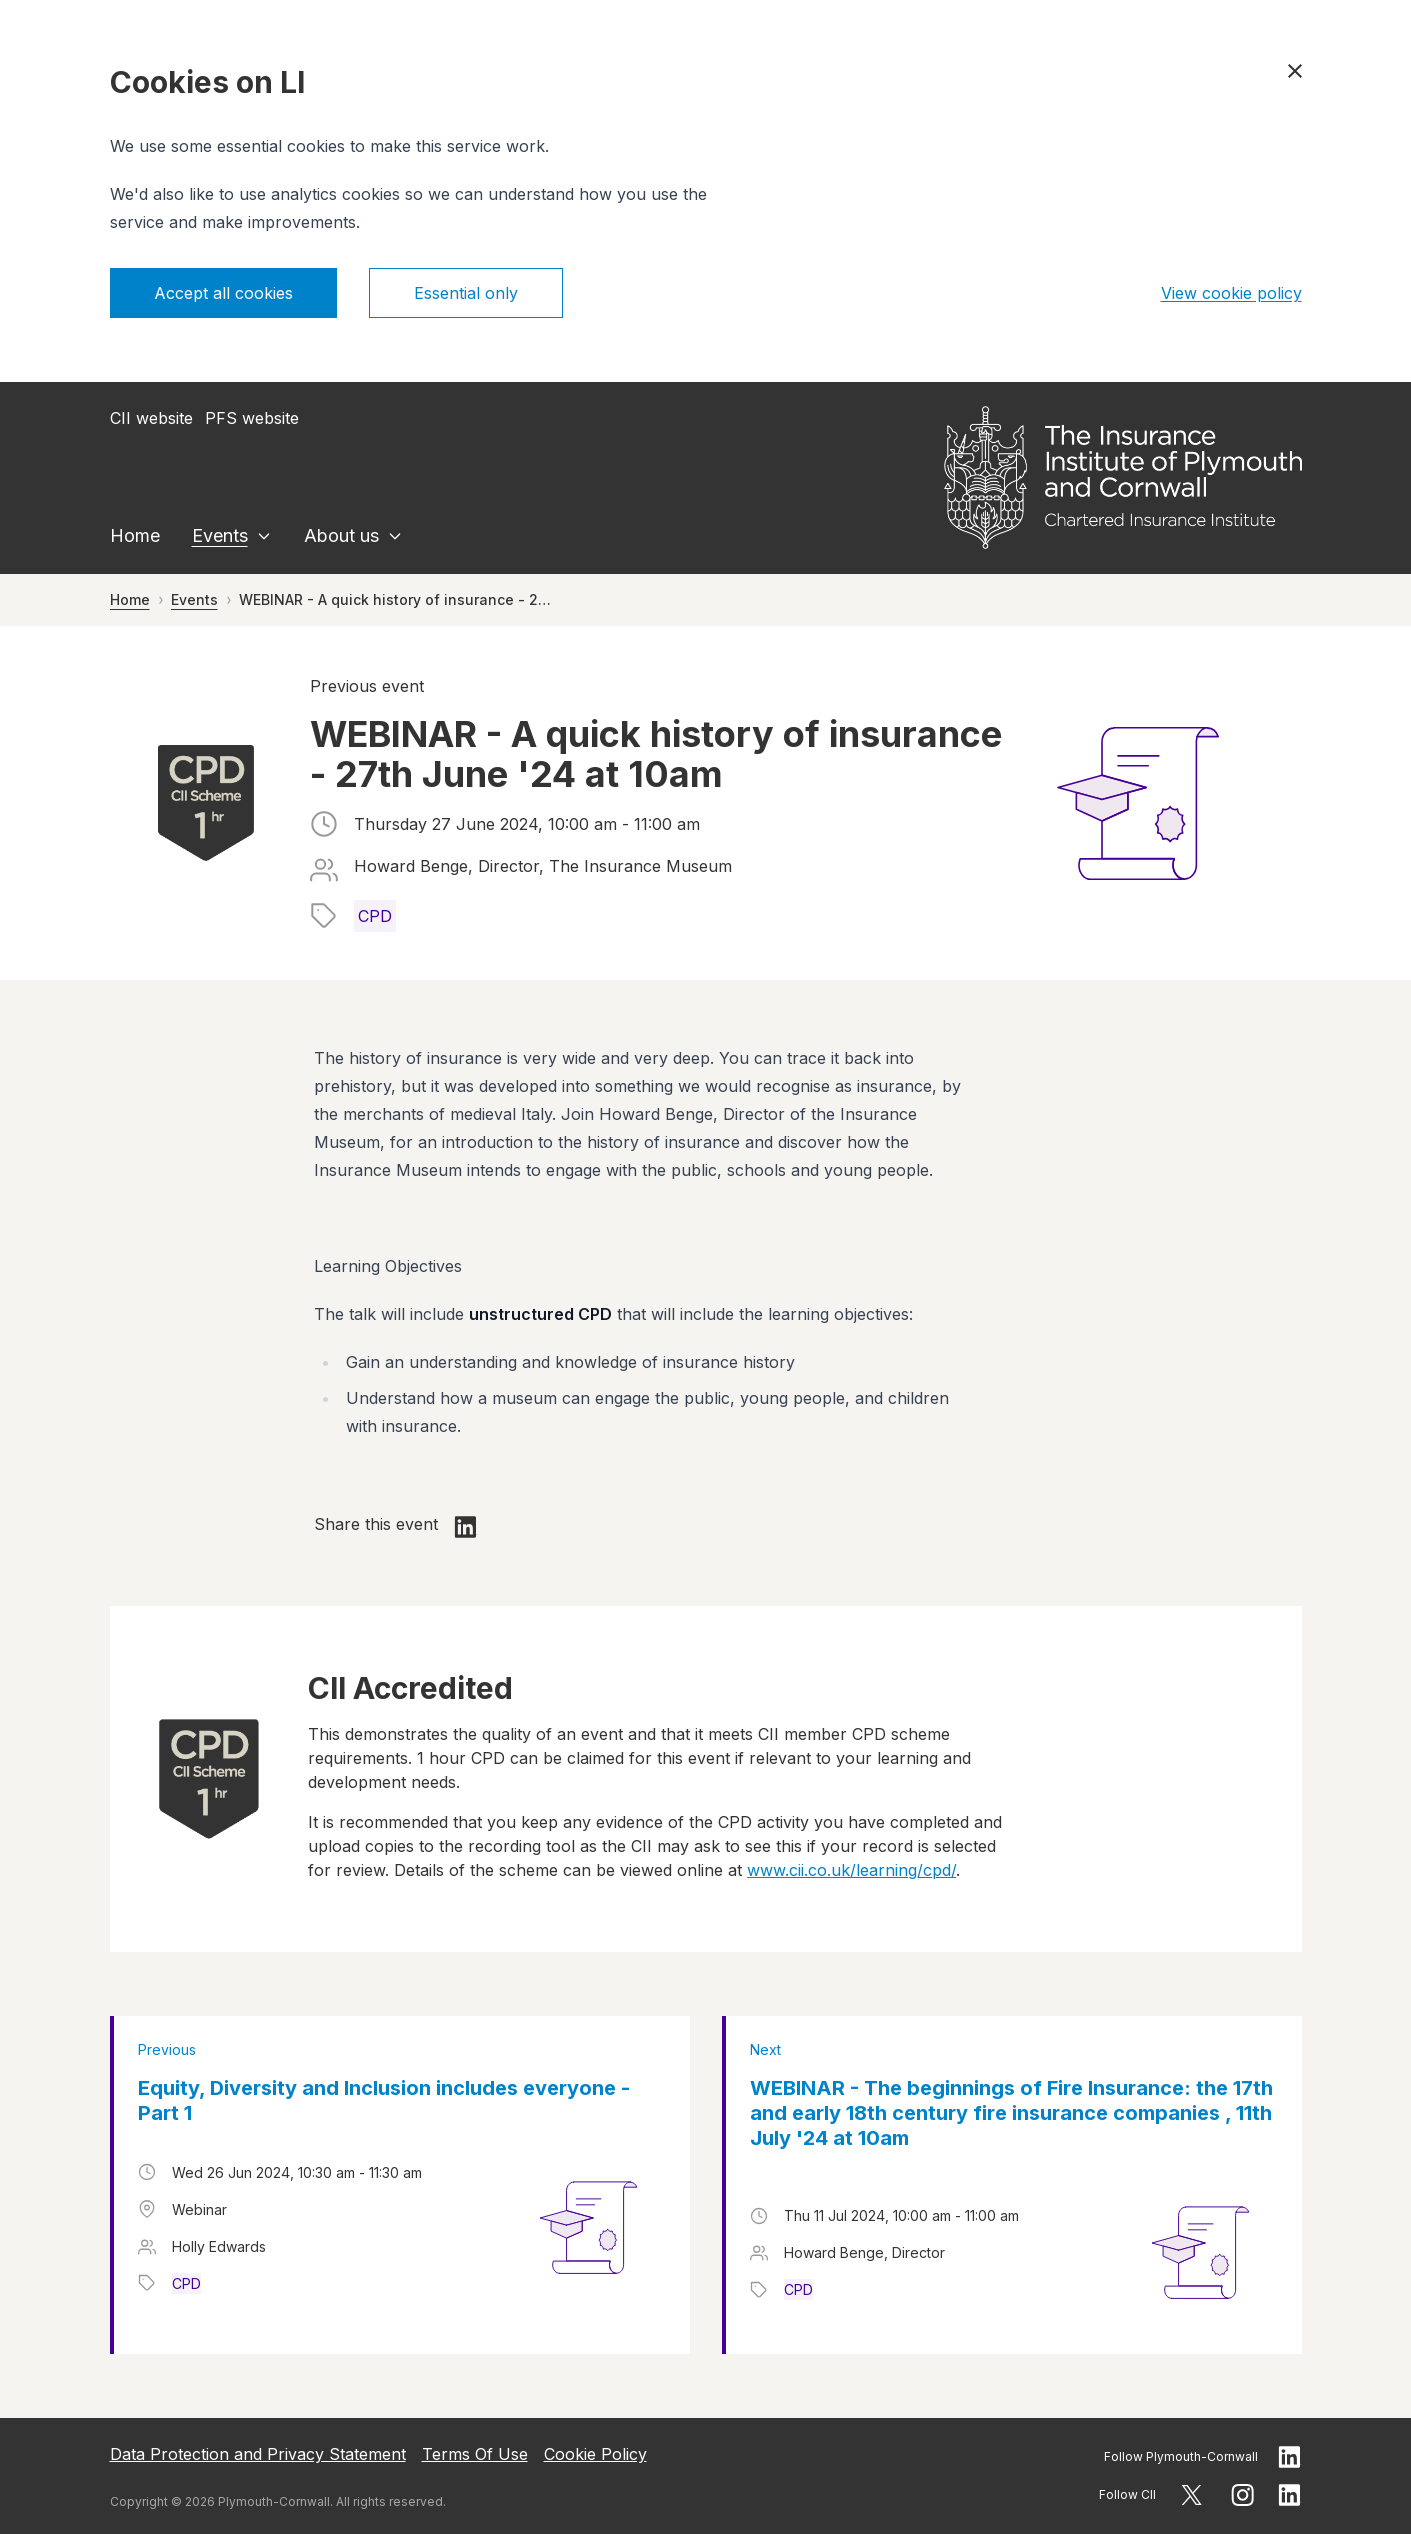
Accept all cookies (223, 293)
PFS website (252, 418)
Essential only (466, 293)
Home (135, 535)
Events (220, 535)
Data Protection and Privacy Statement (258, 2454)
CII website (151, 418)
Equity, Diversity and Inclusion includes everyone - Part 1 (384, 2100)
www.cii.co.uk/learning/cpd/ (851, 1870)
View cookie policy (1231, 293)
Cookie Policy (595, 2454)
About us (341, 535)
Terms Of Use (475, 2454)
